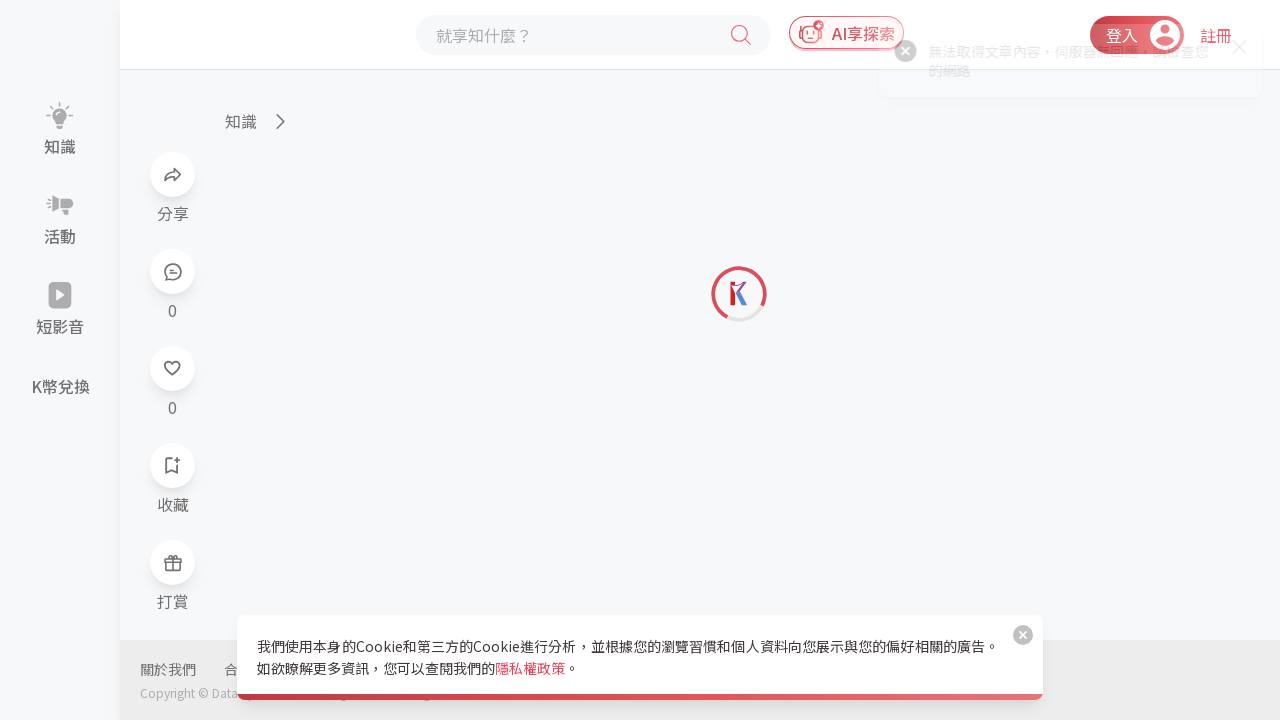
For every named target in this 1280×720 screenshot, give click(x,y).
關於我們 (168, 669)
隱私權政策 (530, 668)
